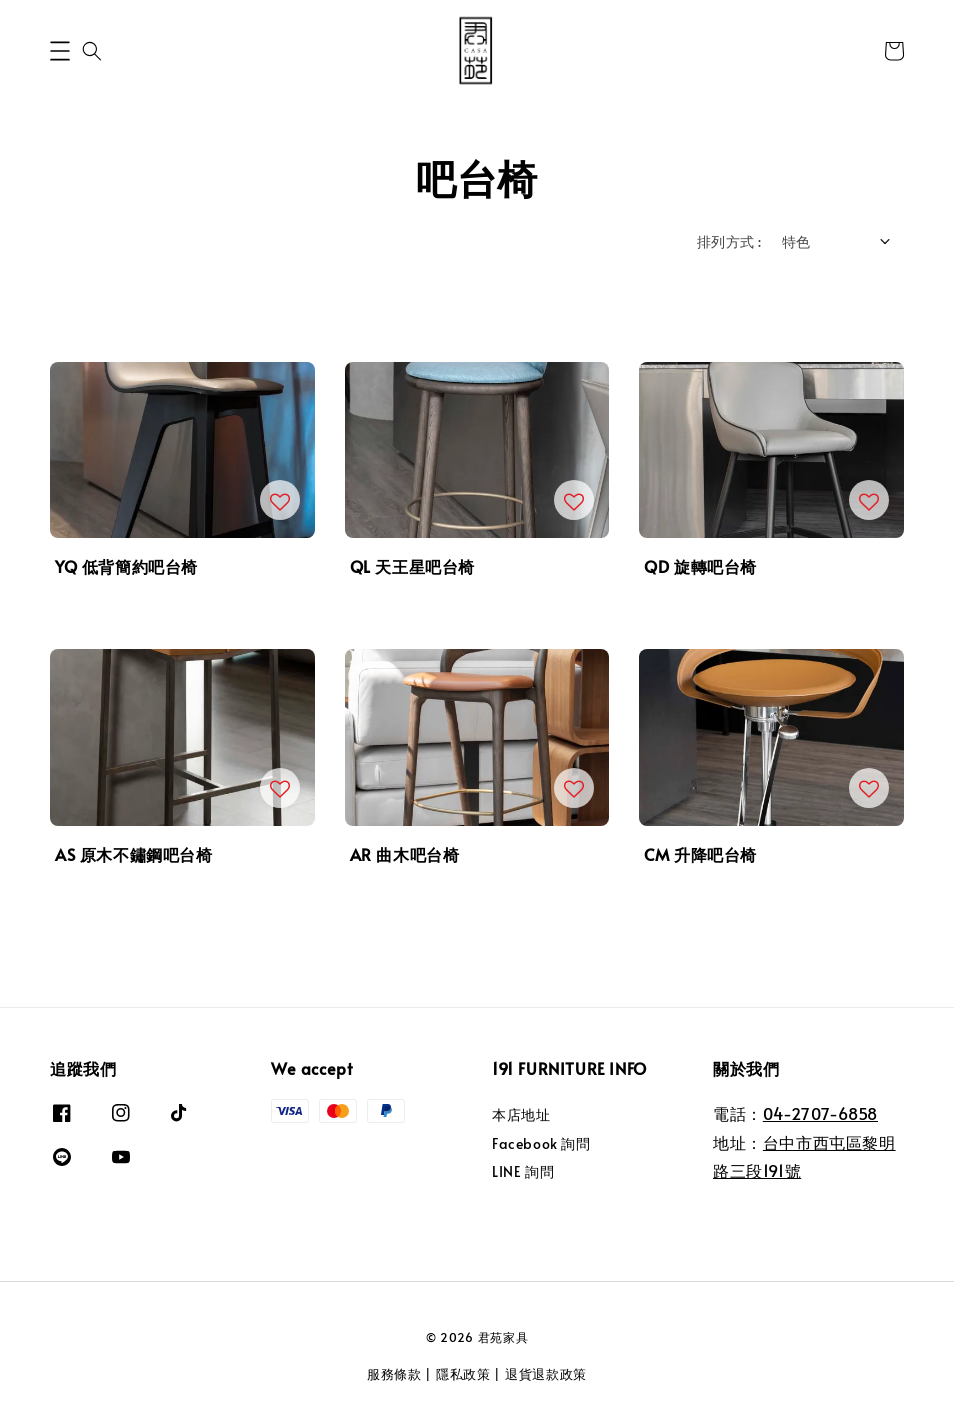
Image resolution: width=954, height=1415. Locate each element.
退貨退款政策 (546, 1374)
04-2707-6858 (820, 1113)
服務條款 (394, 1374)
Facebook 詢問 (541, 1143)
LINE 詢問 (523, 1171)
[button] (60, 51)
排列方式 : (729, 241)
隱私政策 (463, 1374)
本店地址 (521, 1115)
